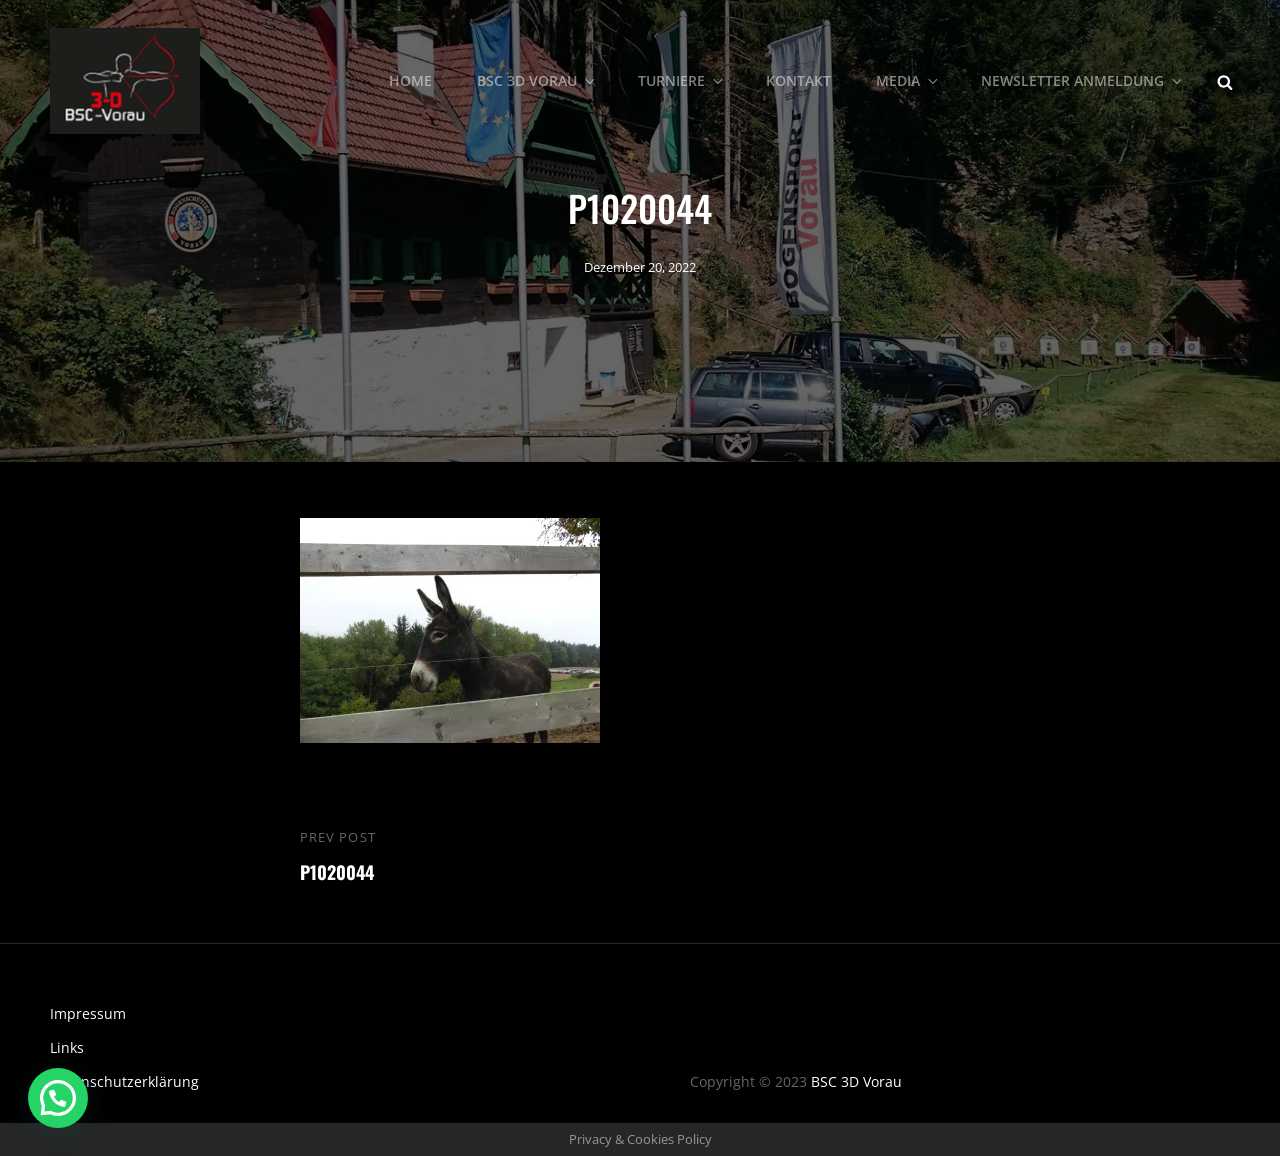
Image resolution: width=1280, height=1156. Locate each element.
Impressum (88, 1013)
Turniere (682, 80)
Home (410, 80)
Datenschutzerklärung (124, 1081)
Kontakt (798, 80)
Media (908, 80)
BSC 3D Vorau (537, 80)
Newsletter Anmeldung (1083, 80)
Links (67, 1047)
